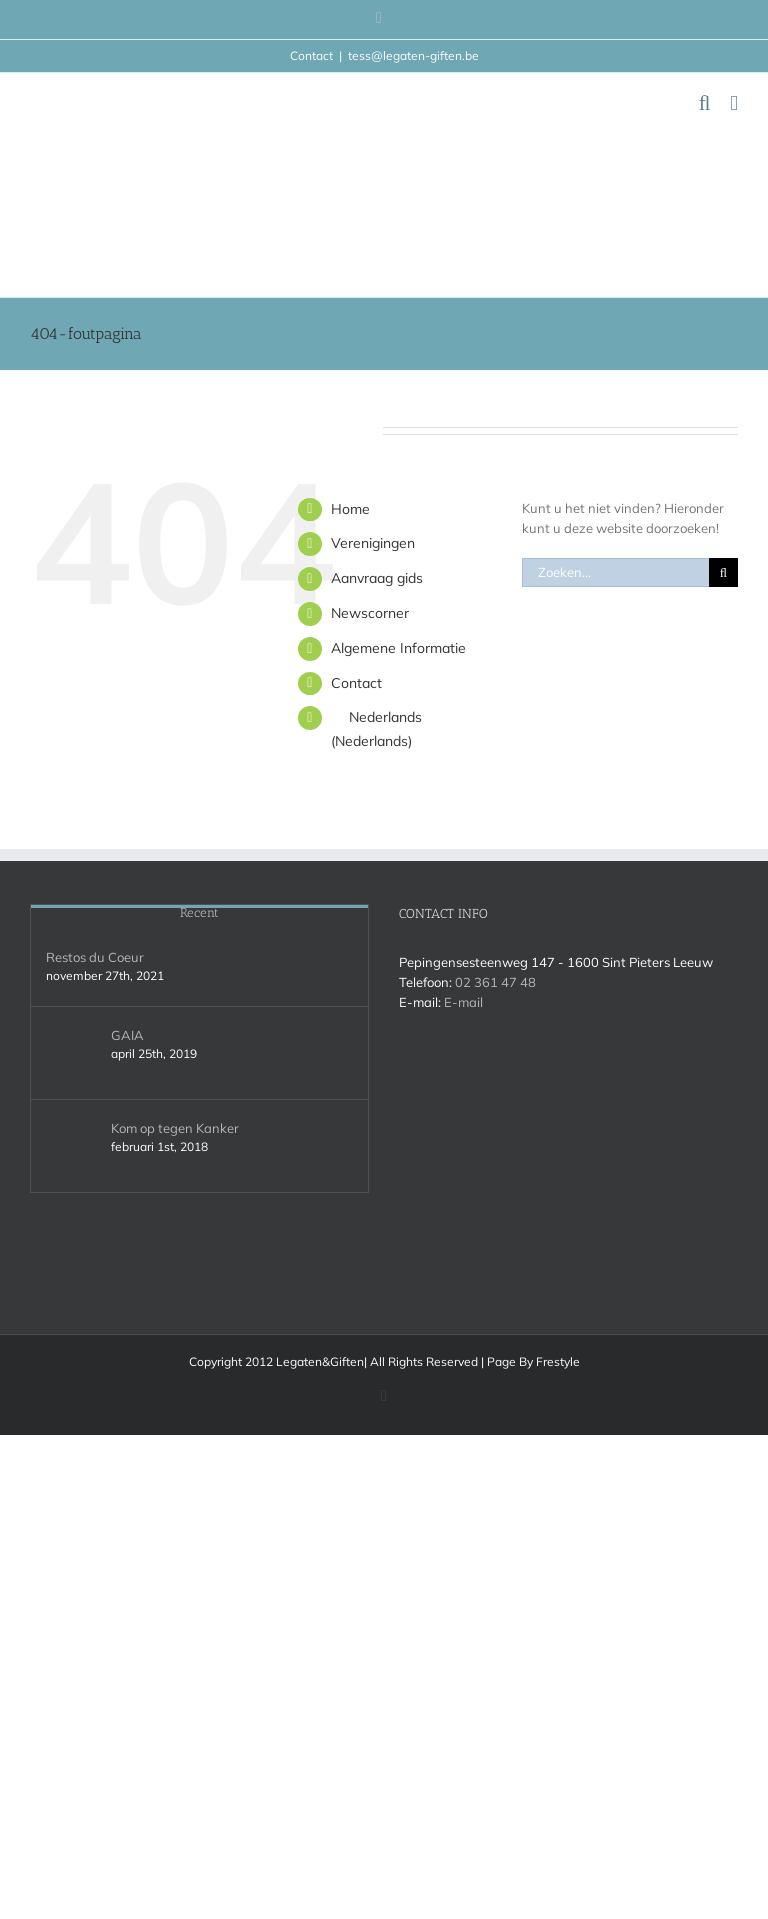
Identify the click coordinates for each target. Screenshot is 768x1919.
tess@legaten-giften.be (413, 55)
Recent (199, 912)
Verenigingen (373, 543)
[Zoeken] (723, 572)
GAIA (127, 1035)
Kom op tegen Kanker (175, 1128)
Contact (356, 683)
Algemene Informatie (398, 648)
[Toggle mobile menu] (734, 103)
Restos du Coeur (95, 957)
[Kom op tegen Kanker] (72, 1146)
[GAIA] (72, 1053)
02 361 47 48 (495, 982)
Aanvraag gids (377, 578)
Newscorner (370, 613)
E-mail (463, 1002)
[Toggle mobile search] (705, 103)
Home (350, 509)
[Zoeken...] (615, 572)
